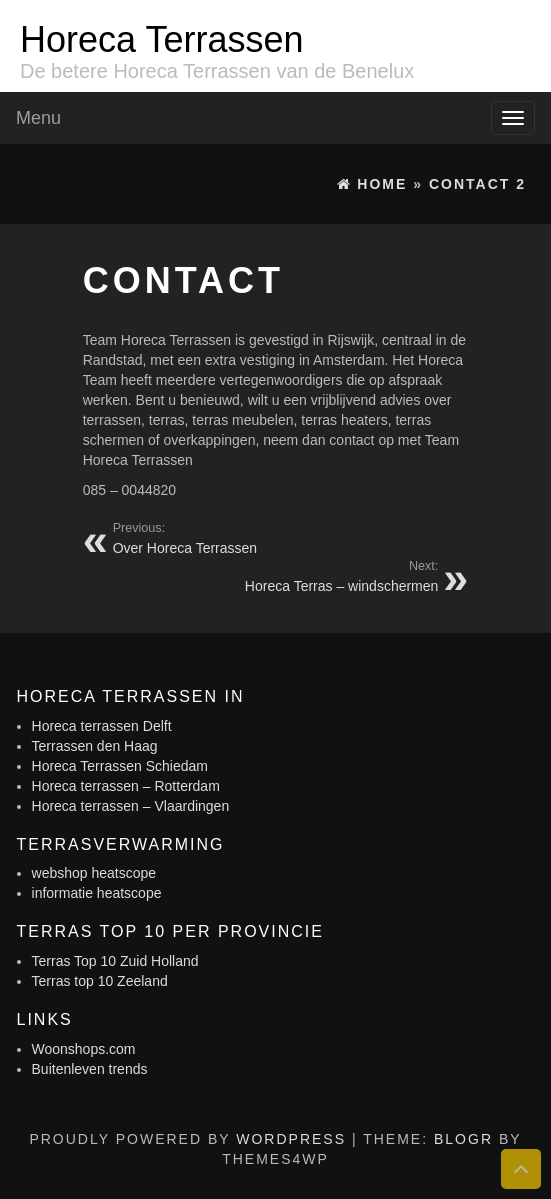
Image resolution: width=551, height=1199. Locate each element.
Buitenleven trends (90, 1069)
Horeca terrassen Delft (102, 726)
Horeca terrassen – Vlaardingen (131, 806)
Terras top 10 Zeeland (100, 981)
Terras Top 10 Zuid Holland (115, 961)
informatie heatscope (97, 893)
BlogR (463, 1139)
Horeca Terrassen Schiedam (120, 766)
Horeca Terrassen (161, 39)
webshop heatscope (94, 873)
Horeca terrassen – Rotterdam (126, 786)
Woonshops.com (84, 1049)
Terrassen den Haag (95, 746)
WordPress (291, 1139)
